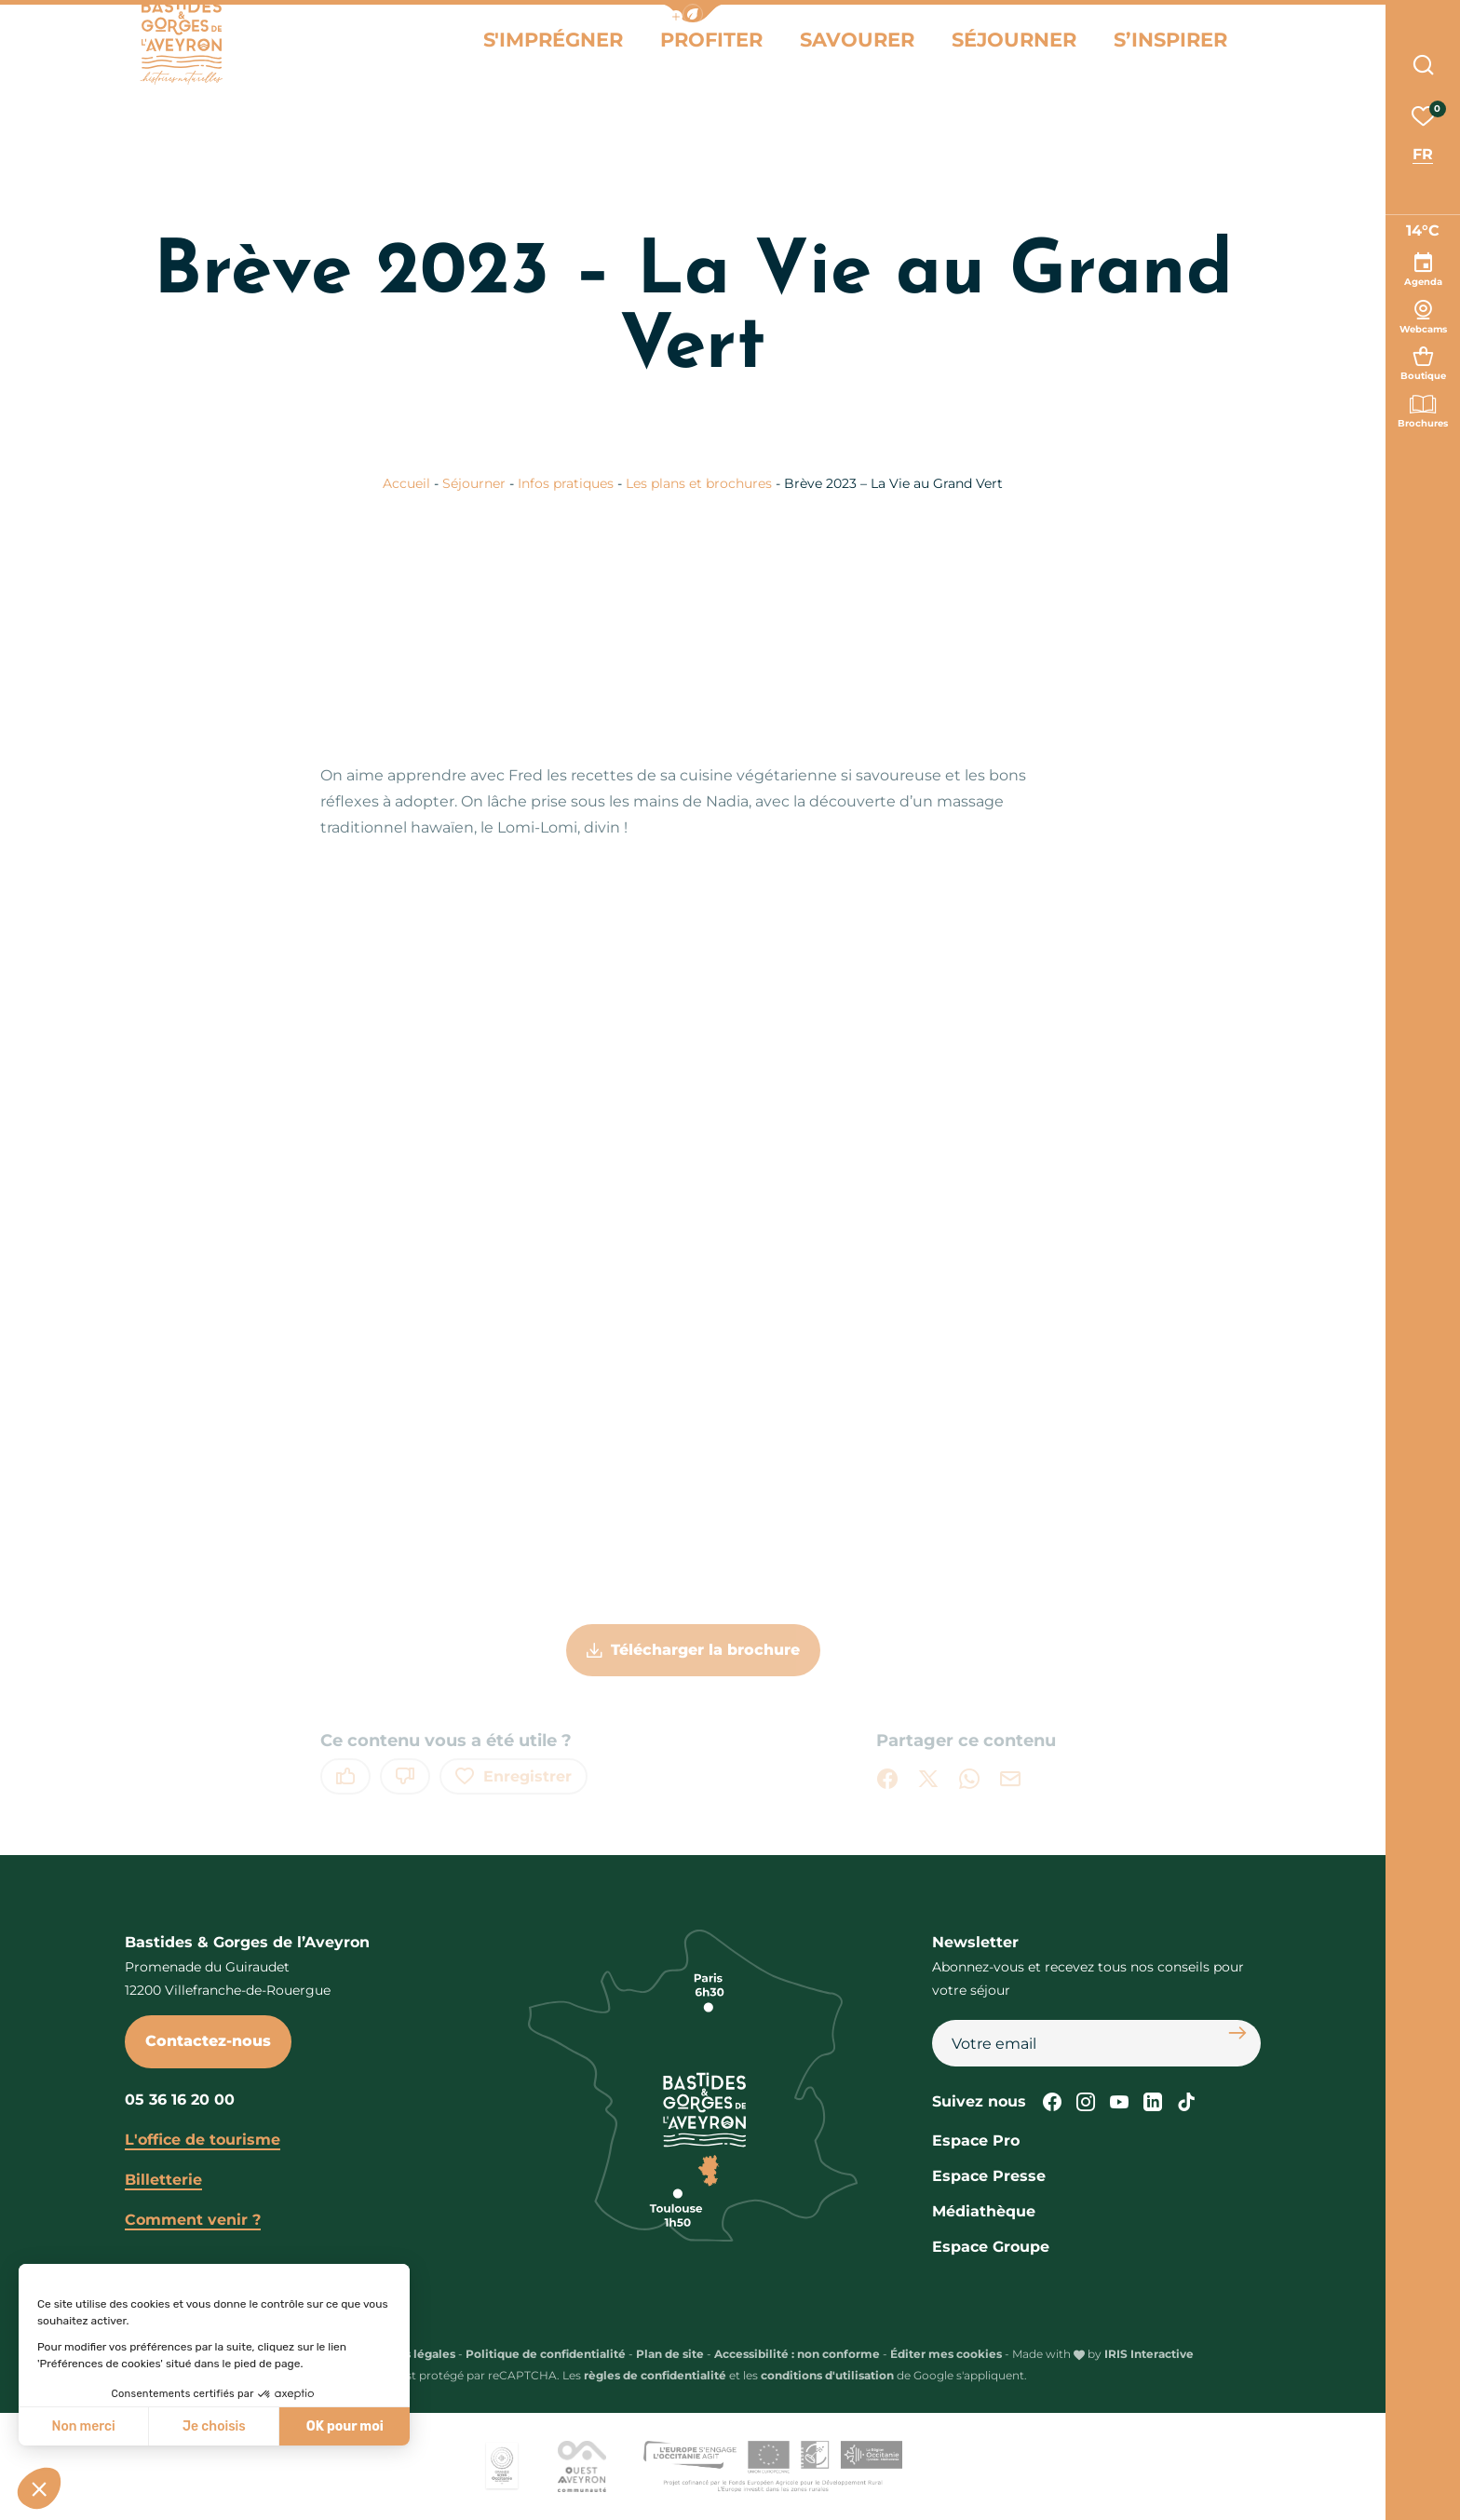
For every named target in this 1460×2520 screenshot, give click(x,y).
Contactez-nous (208, 2041)
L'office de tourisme (202, 2139)
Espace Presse (989, 2176)
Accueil (406, 483)
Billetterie (163, 2179)
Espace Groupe (990, 2247)
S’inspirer (1198, 54)
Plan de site (670, 2354)
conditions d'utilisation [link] (827, 2375)
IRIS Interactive (1149, 2354)
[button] (692, 13)
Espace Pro (976, 2140)
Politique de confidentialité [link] (546, 2354)
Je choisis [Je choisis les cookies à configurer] (214, 2426)
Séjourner (1068, 54)
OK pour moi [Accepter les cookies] (345, 2426)
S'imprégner (684, 54)
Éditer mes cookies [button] (946, 2354)
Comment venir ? (193, 2220)
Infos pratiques (567, 483)
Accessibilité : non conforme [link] (797, 2354)
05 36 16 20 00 (180, 2099)
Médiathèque (983, 2211)
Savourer (938, 54)
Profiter (817, 54)
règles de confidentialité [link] (655, 2375)
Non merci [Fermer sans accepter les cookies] (83, 2426)
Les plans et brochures (701, 483)
